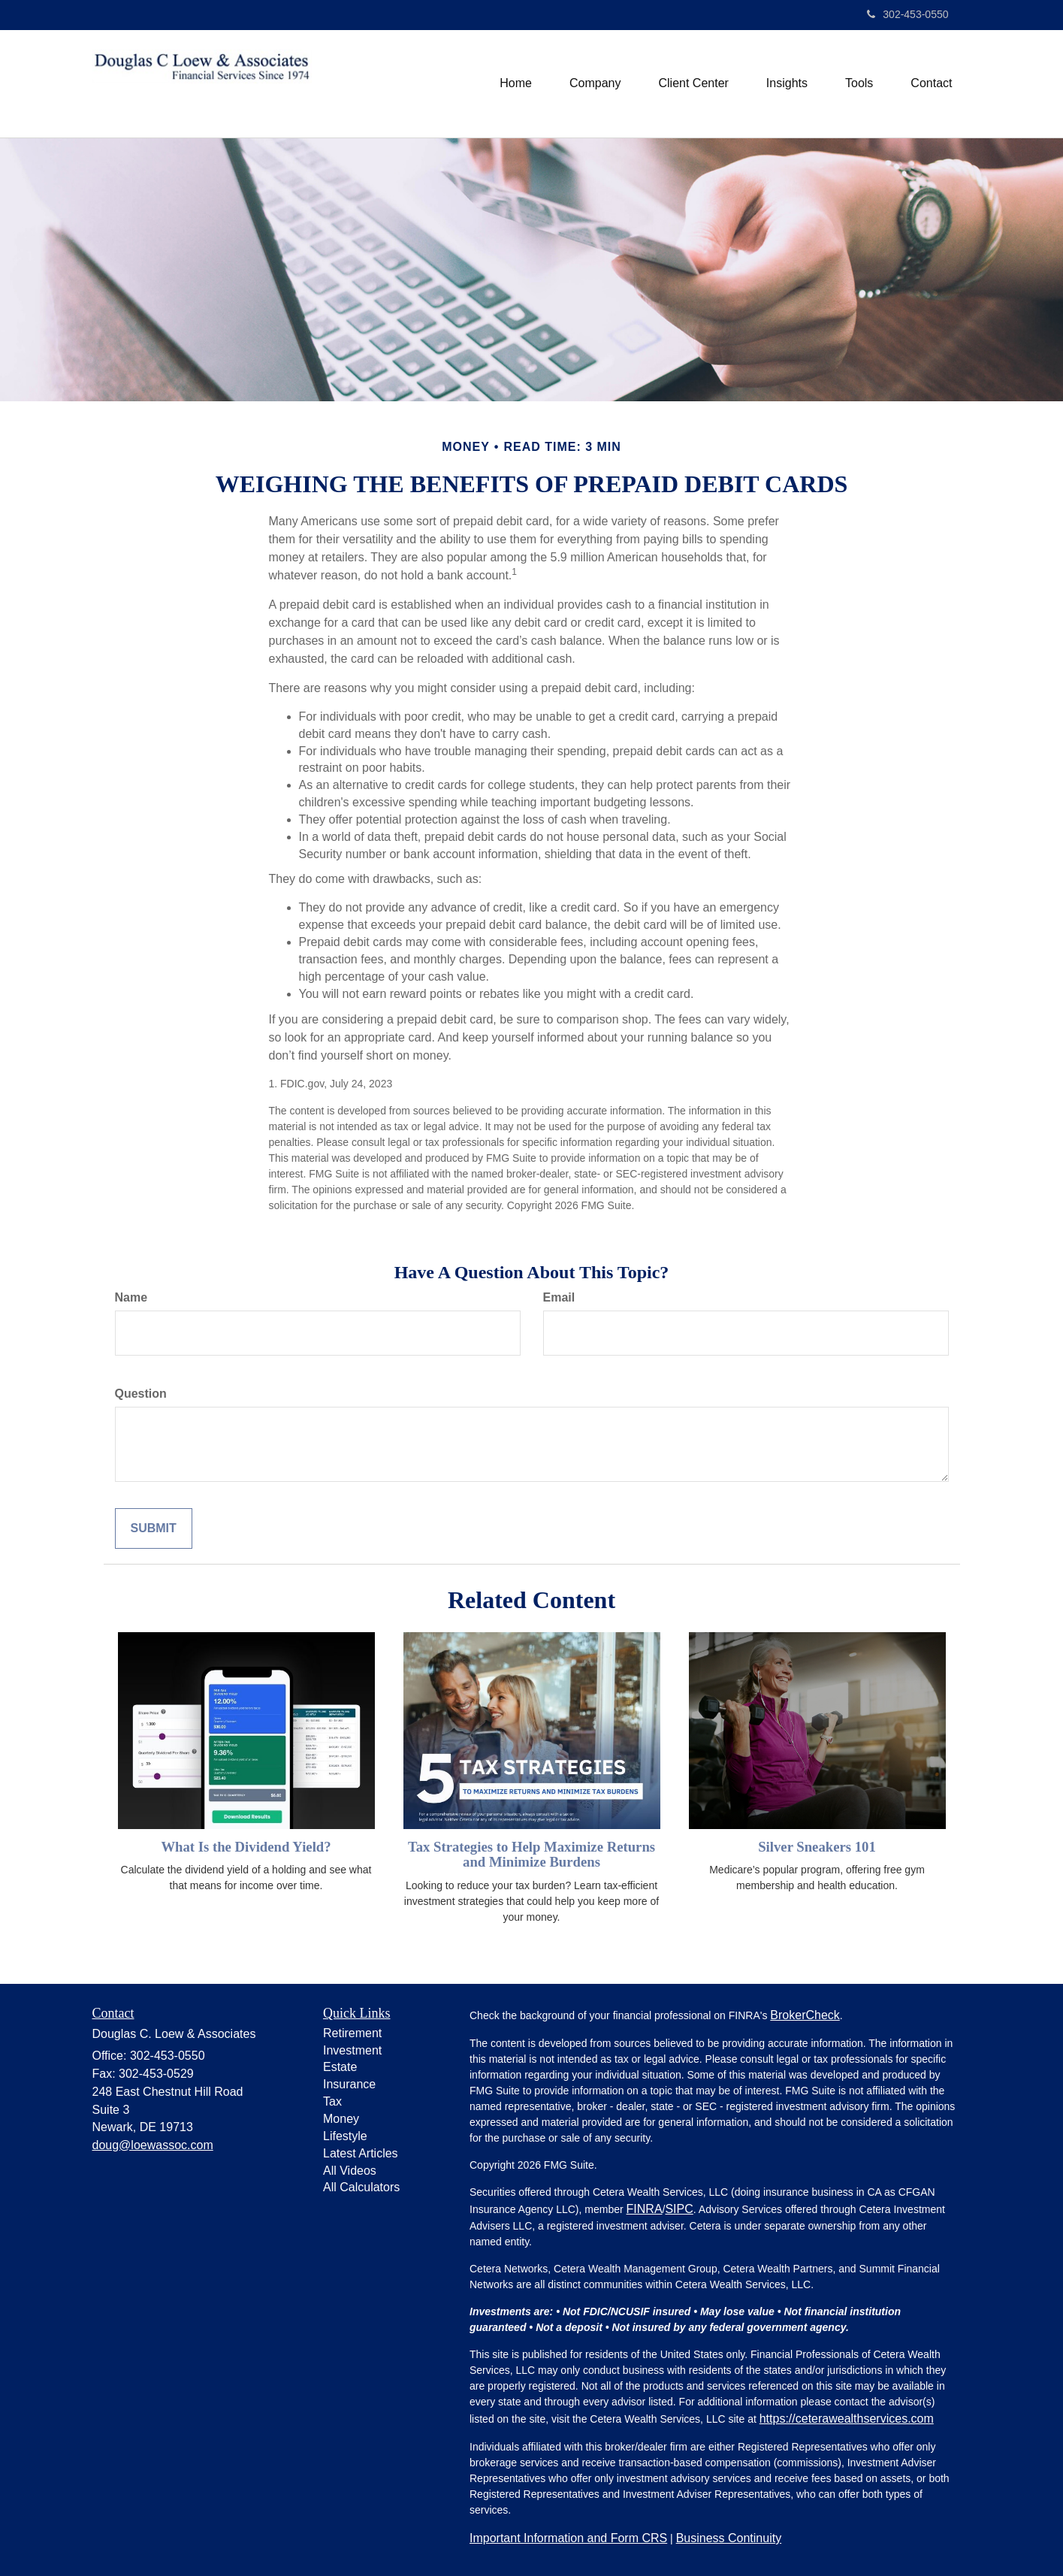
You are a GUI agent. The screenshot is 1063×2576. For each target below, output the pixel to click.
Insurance (349, 2084)
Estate (340, 2066)
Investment (352, 2050)
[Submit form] (153, 1529)
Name (131, 1297)
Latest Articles (360, 2153)
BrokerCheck (804, 2015)
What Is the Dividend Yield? (246, 1847)
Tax (332, 2101)
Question (141, 1393)
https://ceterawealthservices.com (847, 2418)
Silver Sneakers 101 (817, 1847)
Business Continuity (729, 2538)
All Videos (349, 2170)
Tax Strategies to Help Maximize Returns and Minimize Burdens (531, 1854)
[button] (595, 83)
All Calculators (361, 2187)
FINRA (645, 2209)
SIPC (679, 2209)
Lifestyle (345, 2136)
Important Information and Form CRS (568, 2538)
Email (559, 1297)
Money (341, 2118)
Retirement (352, 2033)
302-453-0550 (907, 14)
